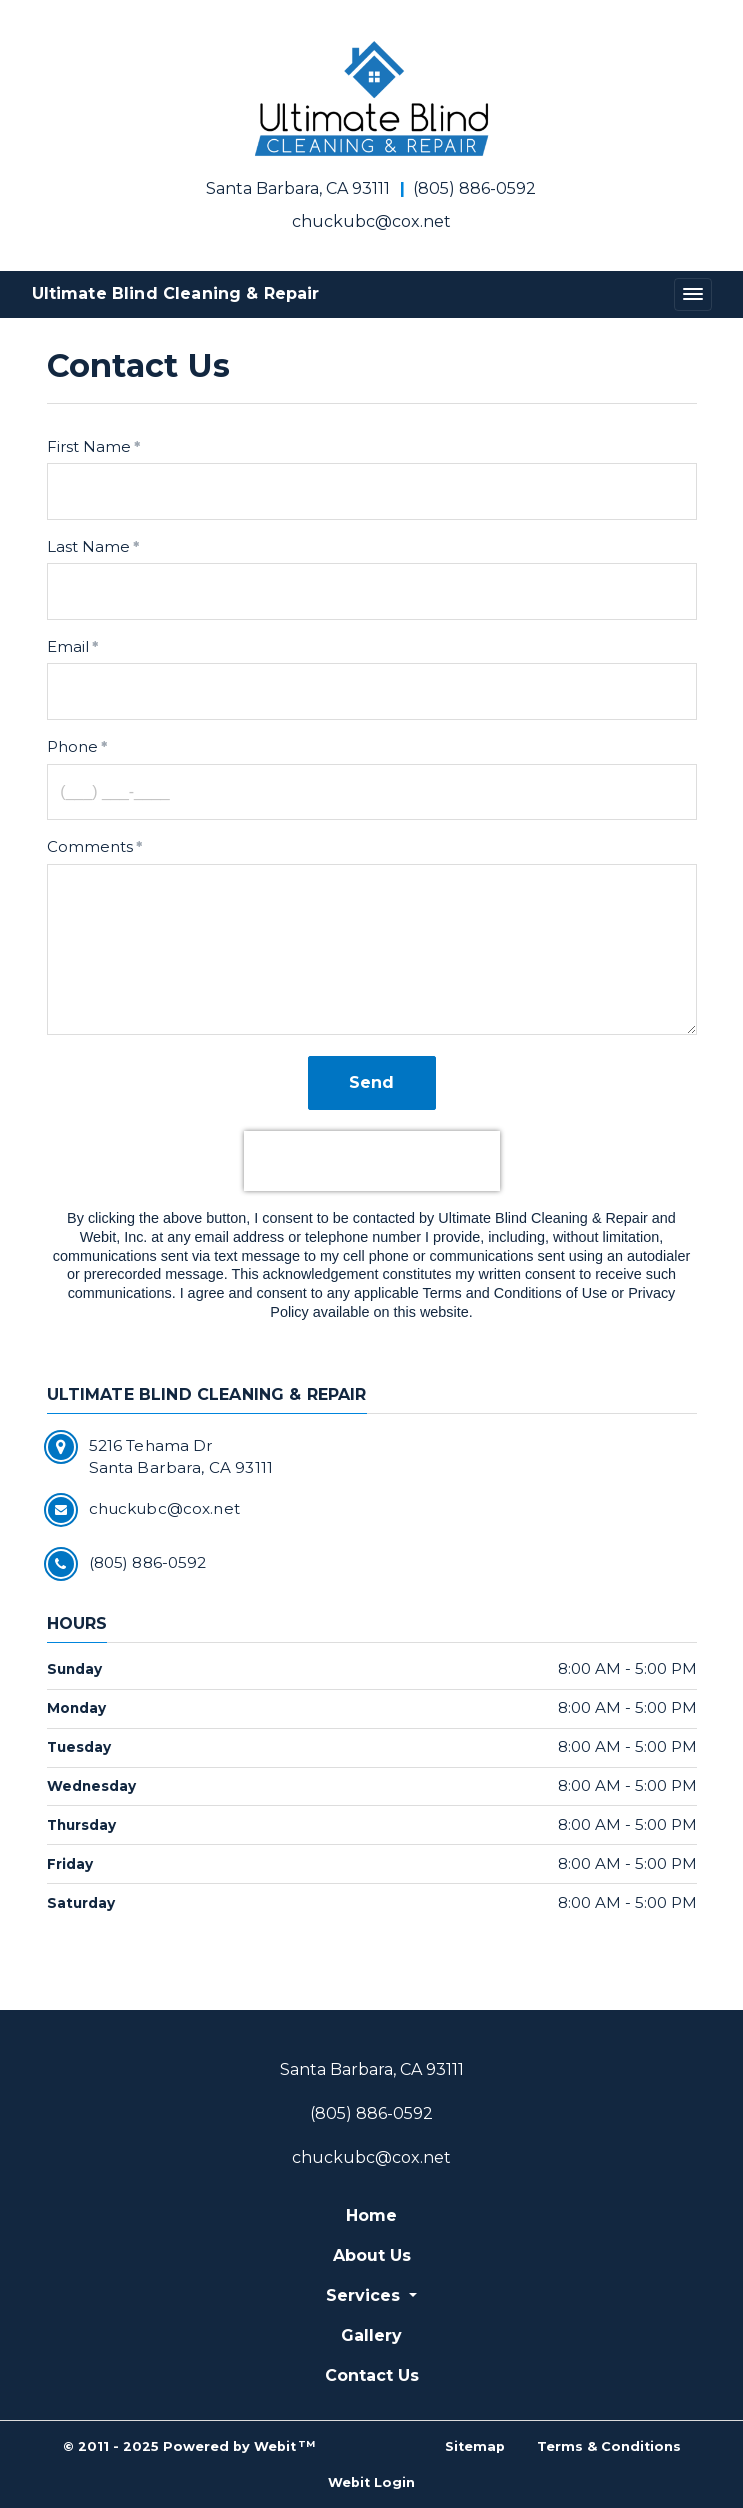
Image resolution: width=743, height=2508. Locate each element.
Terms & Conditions (609, 2446)
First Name (89, 446)
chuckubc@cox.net (371, 221)
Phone (72, 746)
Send (371, 1082)
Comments (90, 846)
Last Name (88, 546)
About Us (372, 2255)
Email (68, 646)
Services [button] (365, 2295)
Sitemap (475, 2446)
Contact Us (372, 2375)
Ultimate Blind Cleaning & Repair (176, 293)
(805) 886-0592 (474, 188)
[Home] (371, 98)
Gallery (371, 2335)
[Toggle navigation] (693, 294)
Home (371, 2215)
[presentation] (372, 1161)
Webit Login (371, 2482)
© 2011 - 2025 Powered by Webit (189, 2446)
